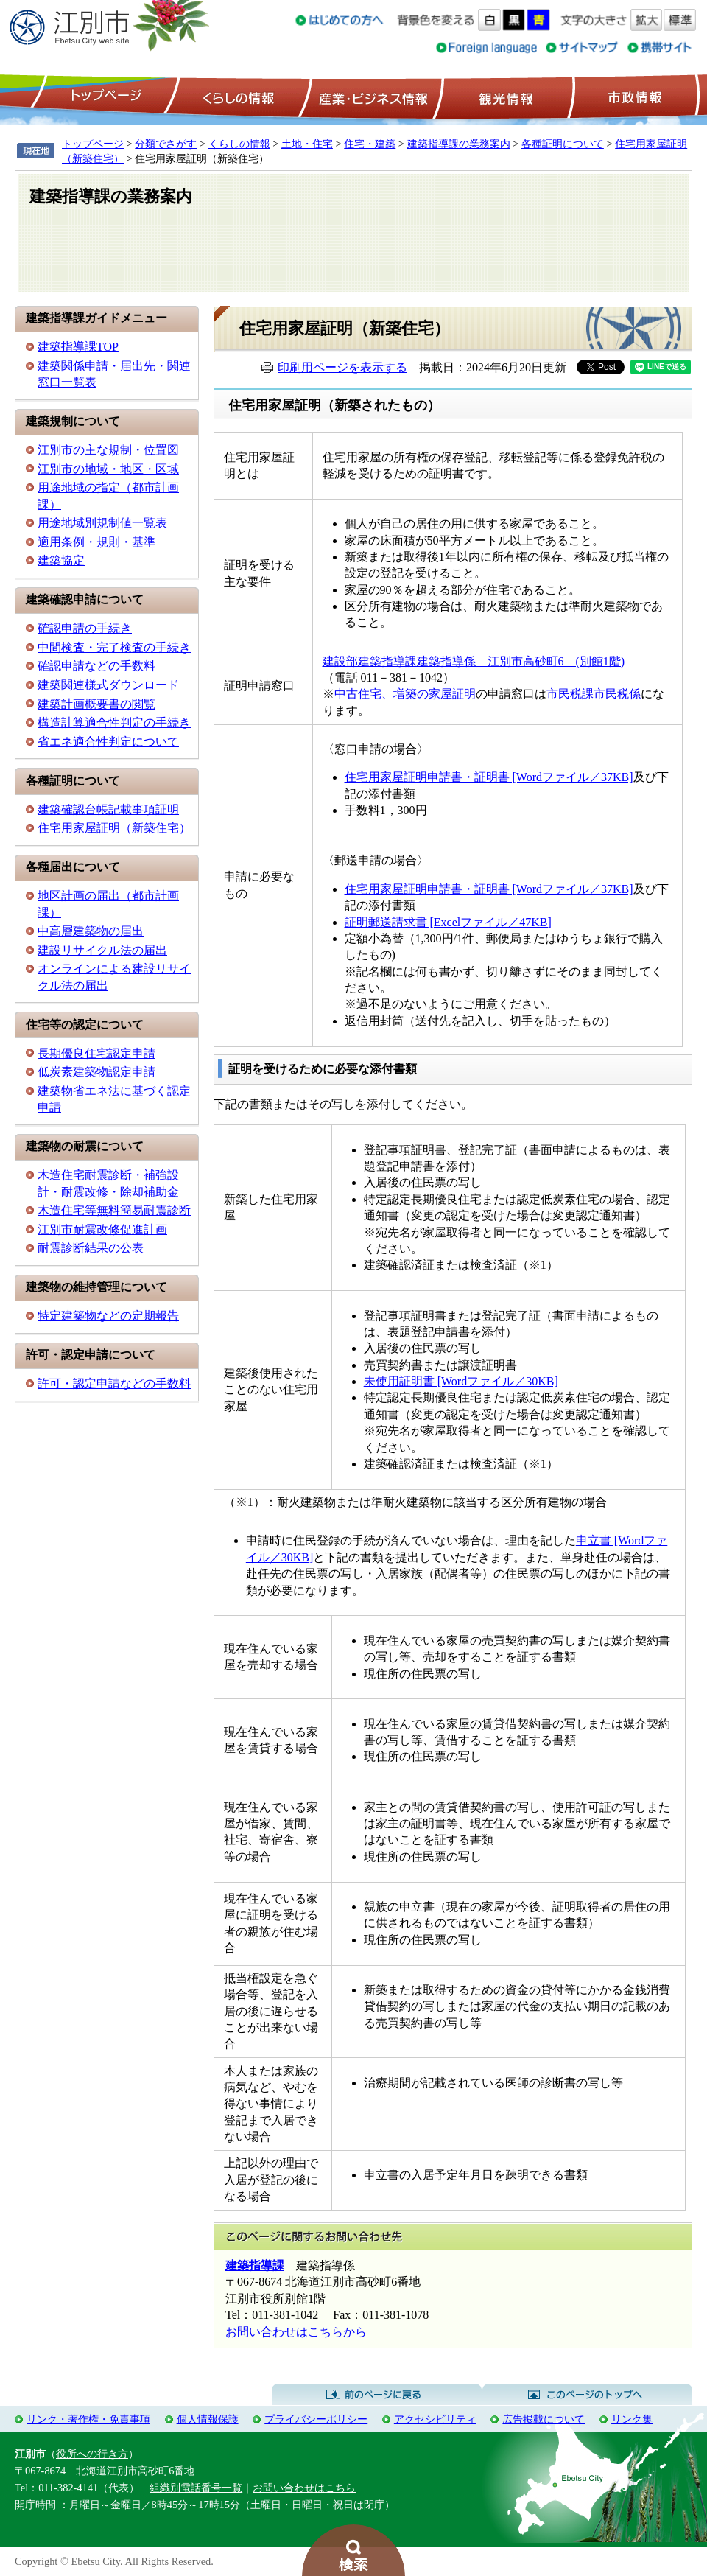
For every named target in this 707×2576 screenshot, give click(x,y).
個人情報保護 (208, 2419)
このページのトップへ (587, 2395)
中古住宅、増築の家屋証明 (405, 693)
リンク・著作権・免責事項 (88, 2419)
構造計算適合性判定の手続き (114, 722)
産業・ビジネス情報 (370, 96)
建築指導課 (254, 2265)
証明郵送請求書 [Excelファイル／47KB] (448, 922)
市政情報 (633, 96)
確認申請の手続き (85, 628)
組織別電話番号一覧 (196, 2487)
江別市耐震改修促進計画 (102, 1229)
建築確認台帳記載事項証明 (108, 809)
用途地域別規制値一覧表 (102, 523)
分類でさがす (166, 144)
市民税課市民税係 (593, 693)
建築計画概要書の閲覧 (96, 704)
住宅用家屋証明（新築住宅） (114, 828)
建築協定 (61, 560)
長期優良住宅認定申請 (96, 1053)
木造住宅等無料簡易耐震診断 (114, 1210)
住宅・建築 (369, 144)
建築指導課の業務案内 (458, 144)
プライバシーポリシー (315, 2419)
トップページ (103, 96)
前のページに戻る (377, 2395)
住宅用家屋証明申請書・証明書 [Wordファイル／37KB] (489, 777)
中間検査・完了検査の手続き (114, 647)
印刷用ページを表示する (342, 367)
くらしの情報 (237, 96)
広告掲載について (543, 2419)
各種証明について (562, 144)
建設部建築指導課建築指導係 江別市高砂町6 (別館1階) (474, 661)
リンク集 (632, 2419)
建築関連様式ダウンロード (108, 685)
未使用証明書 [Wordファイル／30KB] (461, 1381)
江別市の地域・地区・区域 (108, 469)
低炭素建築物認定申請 (96, 1071)
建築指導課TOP (78, 346)
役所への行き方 (92, 2454)
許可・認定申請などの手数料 (114, 1383)
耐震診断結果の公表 (91, 1248)
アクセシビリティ (435, 2419)
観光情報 (504, 96)
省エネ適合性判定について (108, 741)
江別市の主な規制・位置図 (108, 450)
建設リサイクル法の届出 (102, 950)
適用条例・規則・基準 (96, 542)
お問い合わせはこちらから (296, 2331)
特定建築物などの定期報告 (108, 1315)
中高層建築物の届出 (91, 931)
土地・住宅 (307, 144)
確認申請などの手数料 (96, 665)
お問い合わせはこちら (304, 2487)
